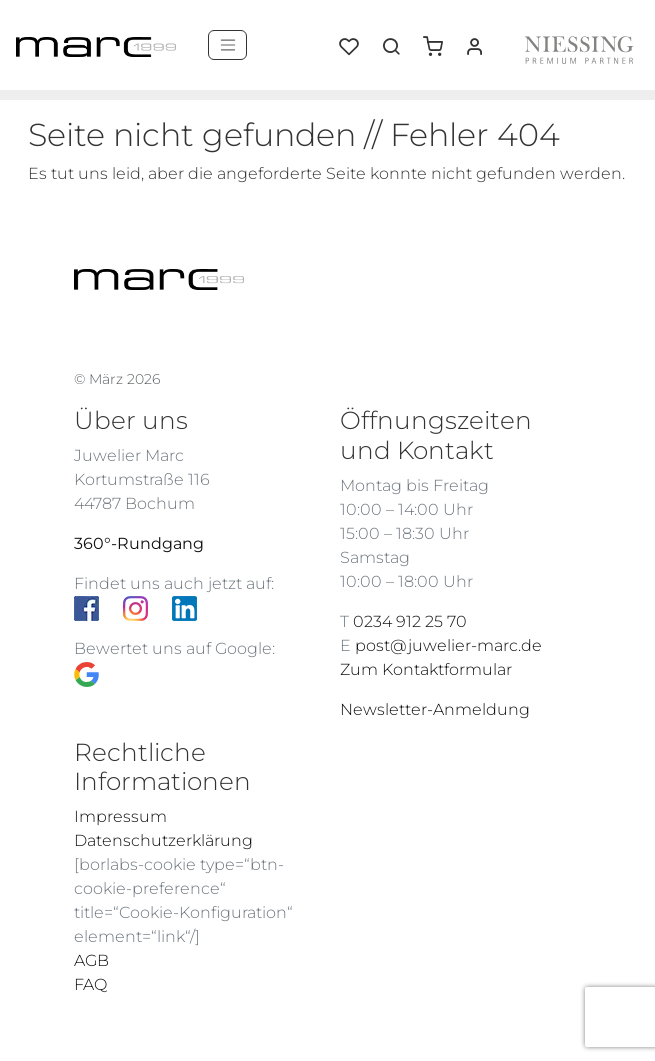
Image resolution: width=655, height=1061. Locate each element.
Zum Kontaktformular (426, 669)
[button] (440, 39)
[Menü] (227, 45)
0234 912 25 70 (410, 621)
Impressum (120, 816)
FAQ (90, 984)
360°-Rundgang (139, 543)
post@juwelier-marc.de (448, 645)
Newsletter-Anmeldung (435, 709)
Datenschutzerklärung (163, 840)
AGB (91, 960)
